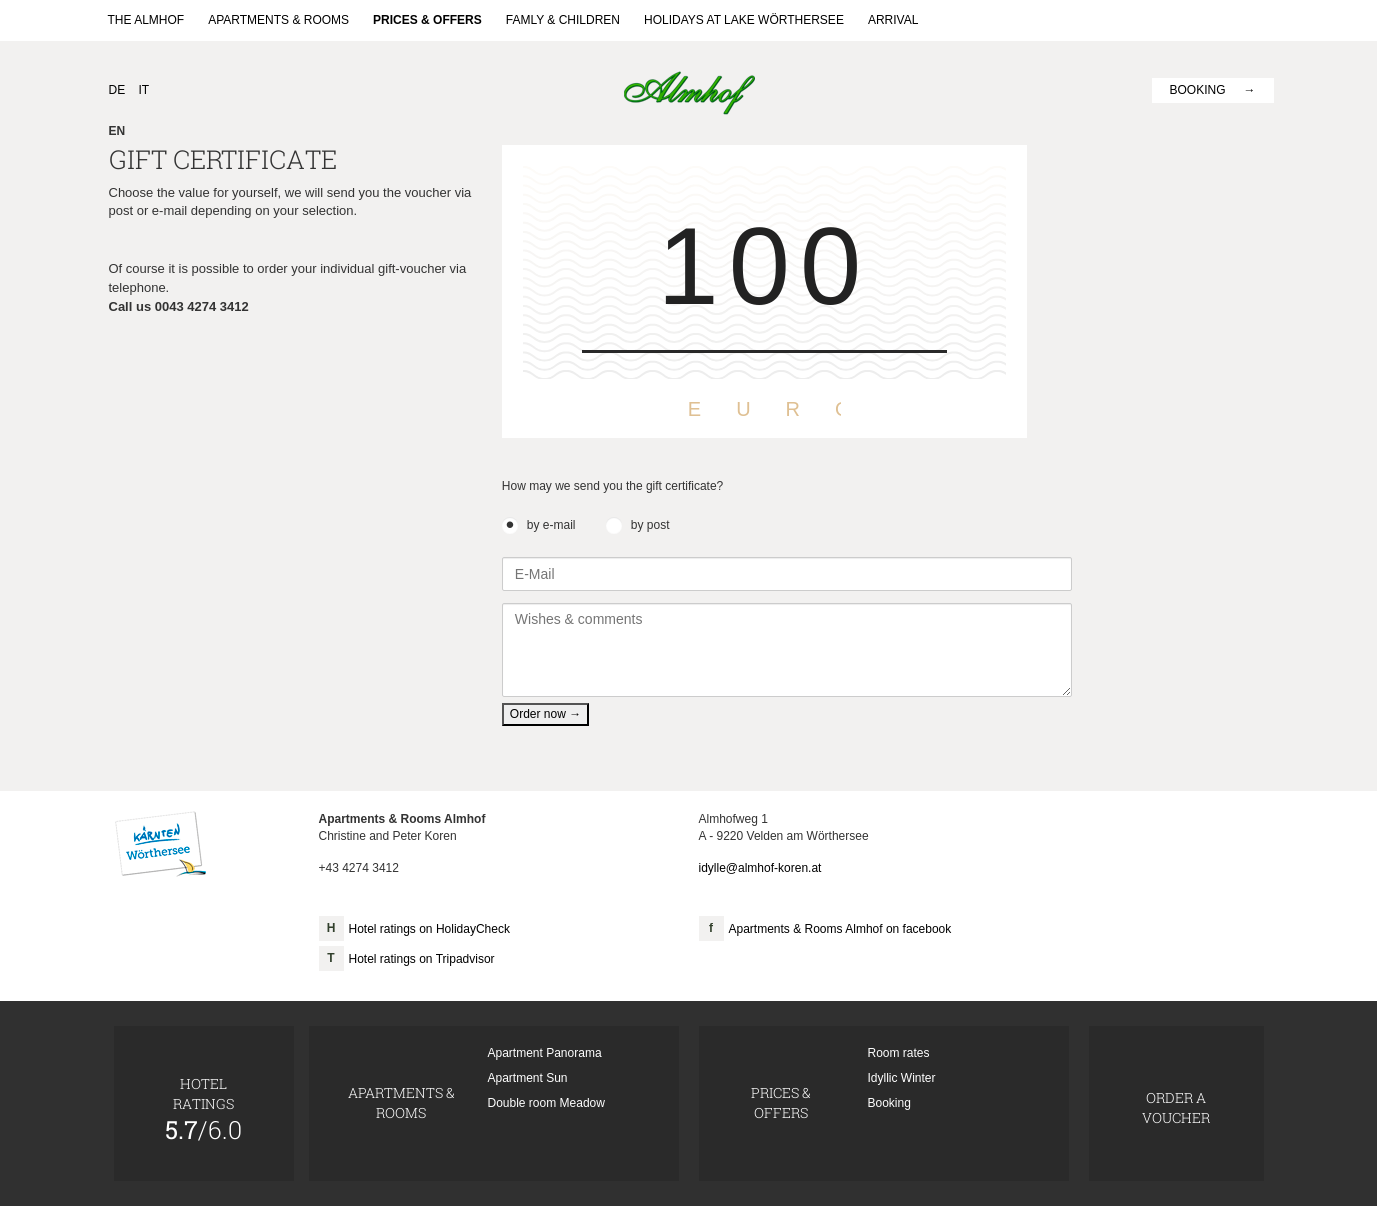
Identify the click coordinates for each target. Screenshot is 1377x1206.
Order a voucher (1176, 1107)
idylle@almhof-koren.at (760, 868)
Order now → (545, 714)
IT (144, 90)
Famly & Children (563, 20)
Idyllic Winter (902, 1078)
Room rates (899, 1053)
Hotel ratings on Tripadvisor (422, 959)
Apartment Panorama (545, 1053)
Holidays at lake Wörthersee (744, 20)
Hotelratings (203, 1108)
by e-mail (551, 525)
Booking (1198, 90)
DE (117, 90)
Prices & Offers (427, 20)
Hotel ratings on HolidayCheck (429, 929)
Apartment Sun (528, 1078)
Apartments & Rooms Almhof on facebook (840, 929)
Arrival (893, 20)
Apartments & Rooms (278, 20)
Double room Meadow (546, 1103)
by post (650, 525)
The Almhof (146, 20)
